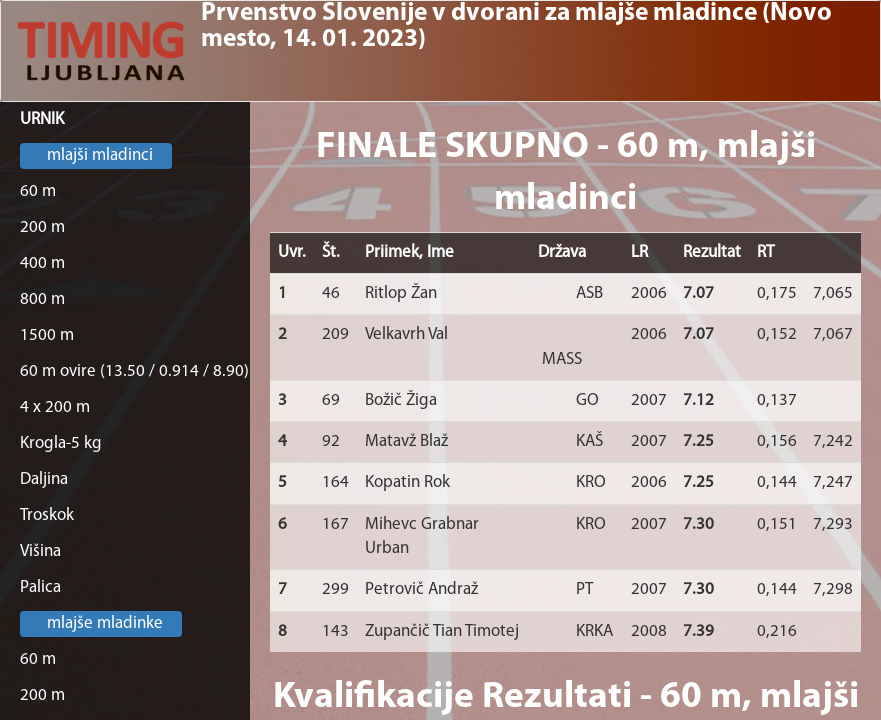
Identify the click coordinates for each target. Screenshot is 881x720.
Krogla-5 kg (61, 443)
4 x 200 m (55, 407)
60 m (38, 191)
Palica (40, 587)
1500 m (47, 335)
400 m (42, 263)
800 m (42, 299)
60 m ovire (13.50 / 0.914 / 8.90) (134, 371)
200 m (42, 227)
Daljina (44, 479)
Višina (40, 551)
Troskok (47, 515)
